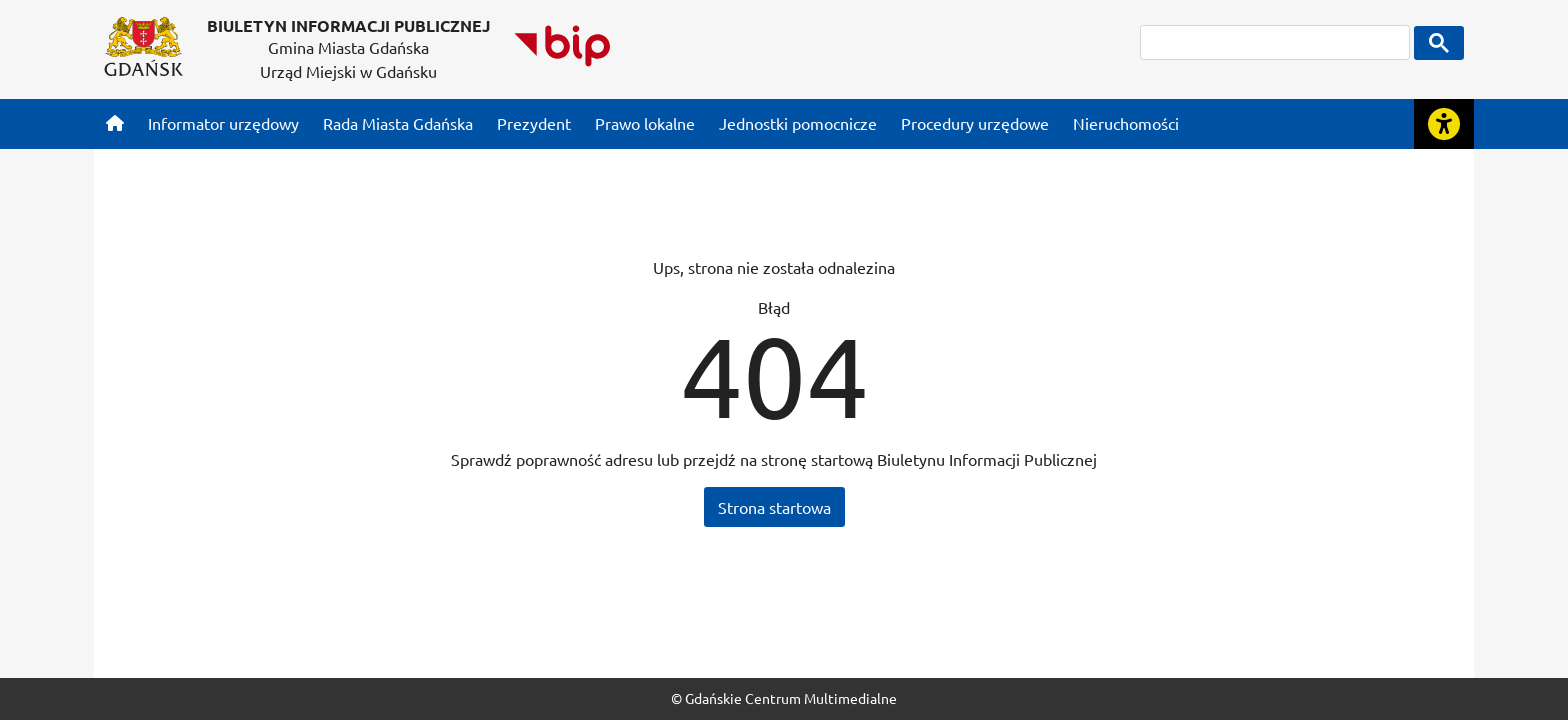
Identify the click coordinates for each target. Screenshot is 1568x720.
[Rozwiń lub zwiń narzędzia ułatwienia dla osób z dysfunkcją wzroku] (1444, 124)
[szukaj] (1275, 42)
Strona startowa (774, 507)
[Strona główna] (115, 123)
